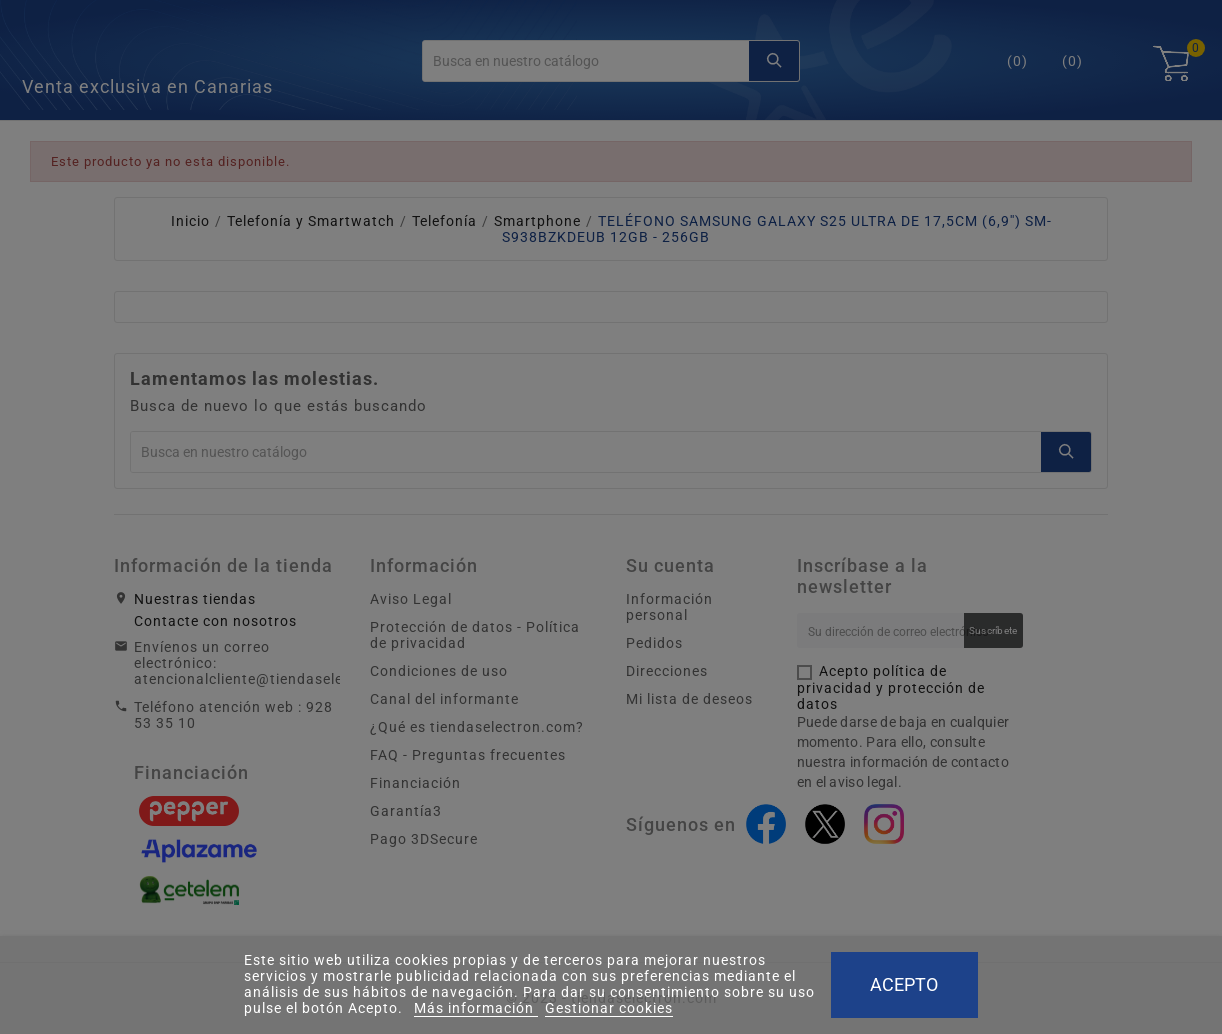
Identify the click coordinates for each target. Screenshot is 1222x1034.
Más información (476, 1008)
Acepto (904, 984)
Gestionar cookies (609, 1008)
